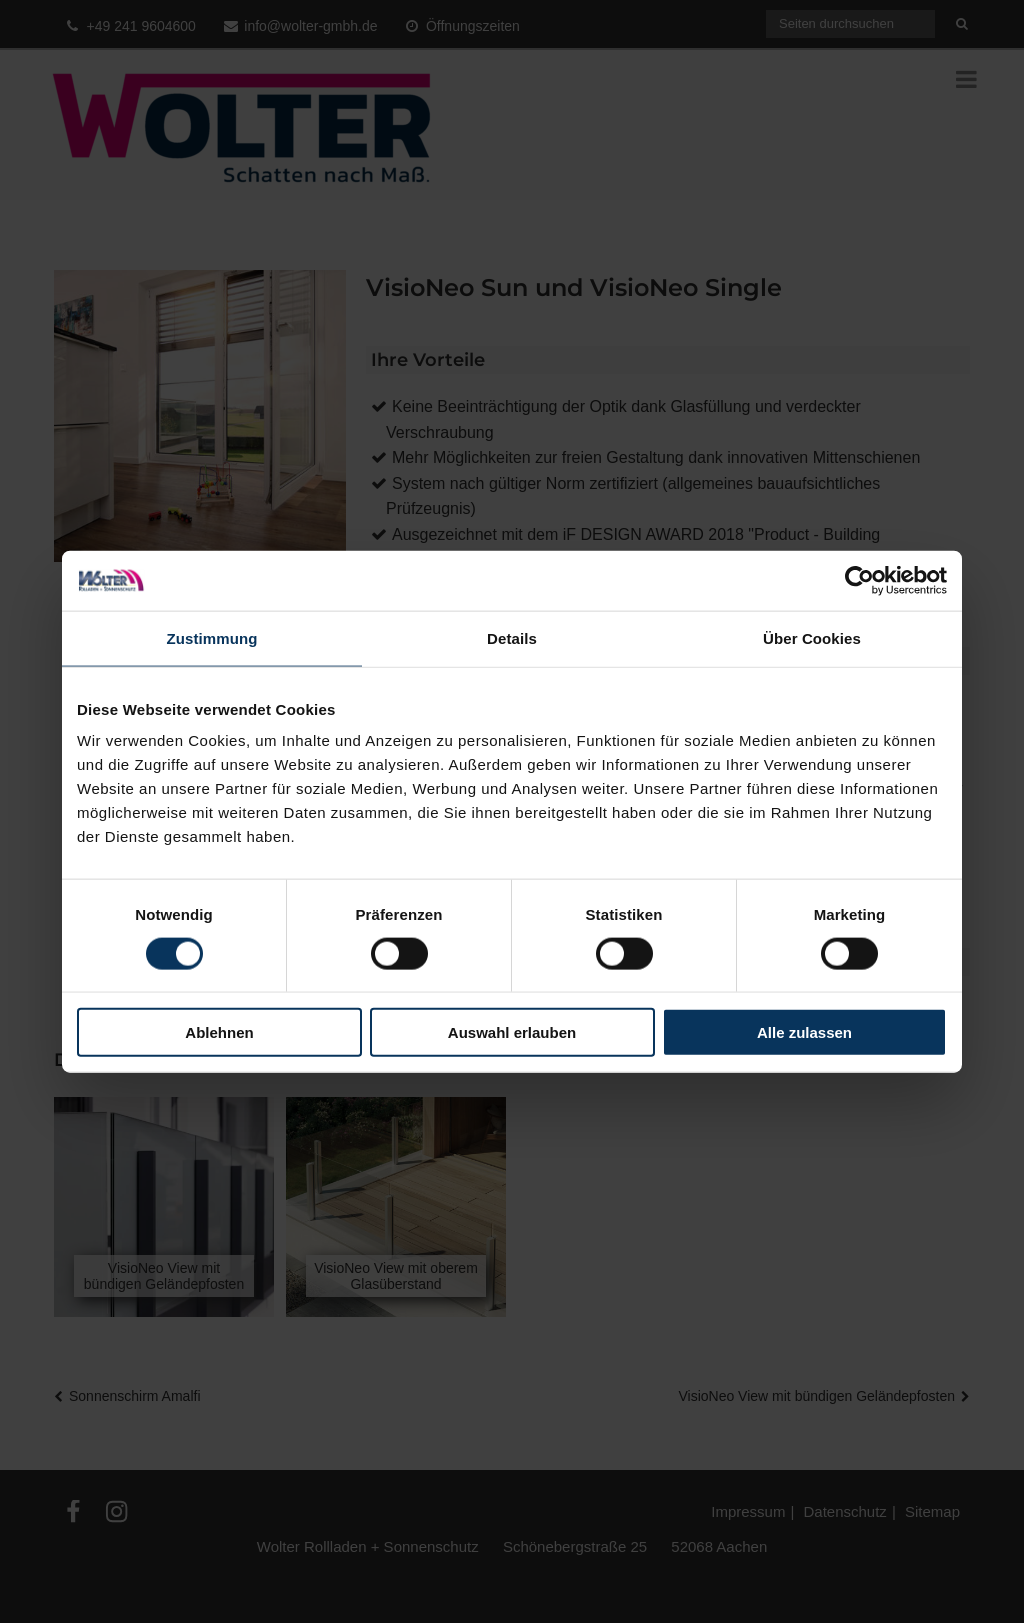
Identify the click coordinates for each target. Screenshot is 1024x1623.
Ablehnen (219, 1032)
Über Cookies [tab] (812, 637)
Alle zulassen (804, 1032)
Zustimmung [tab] (212, 637)
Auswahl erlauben (512, 1032)
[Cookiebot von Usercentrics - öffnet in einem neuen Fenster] (859, 580)
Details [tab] (512, 637)
